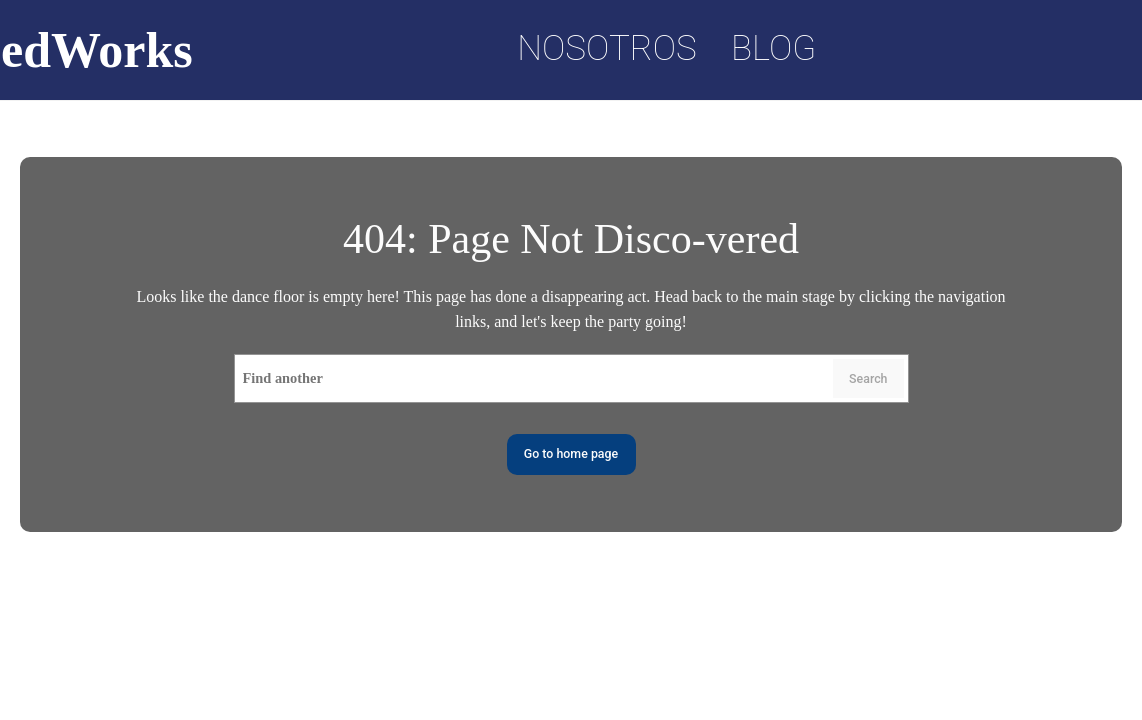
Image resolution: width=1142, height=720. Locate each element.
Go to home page (571, 457)
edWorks (97, 50)
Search (867, 380)
